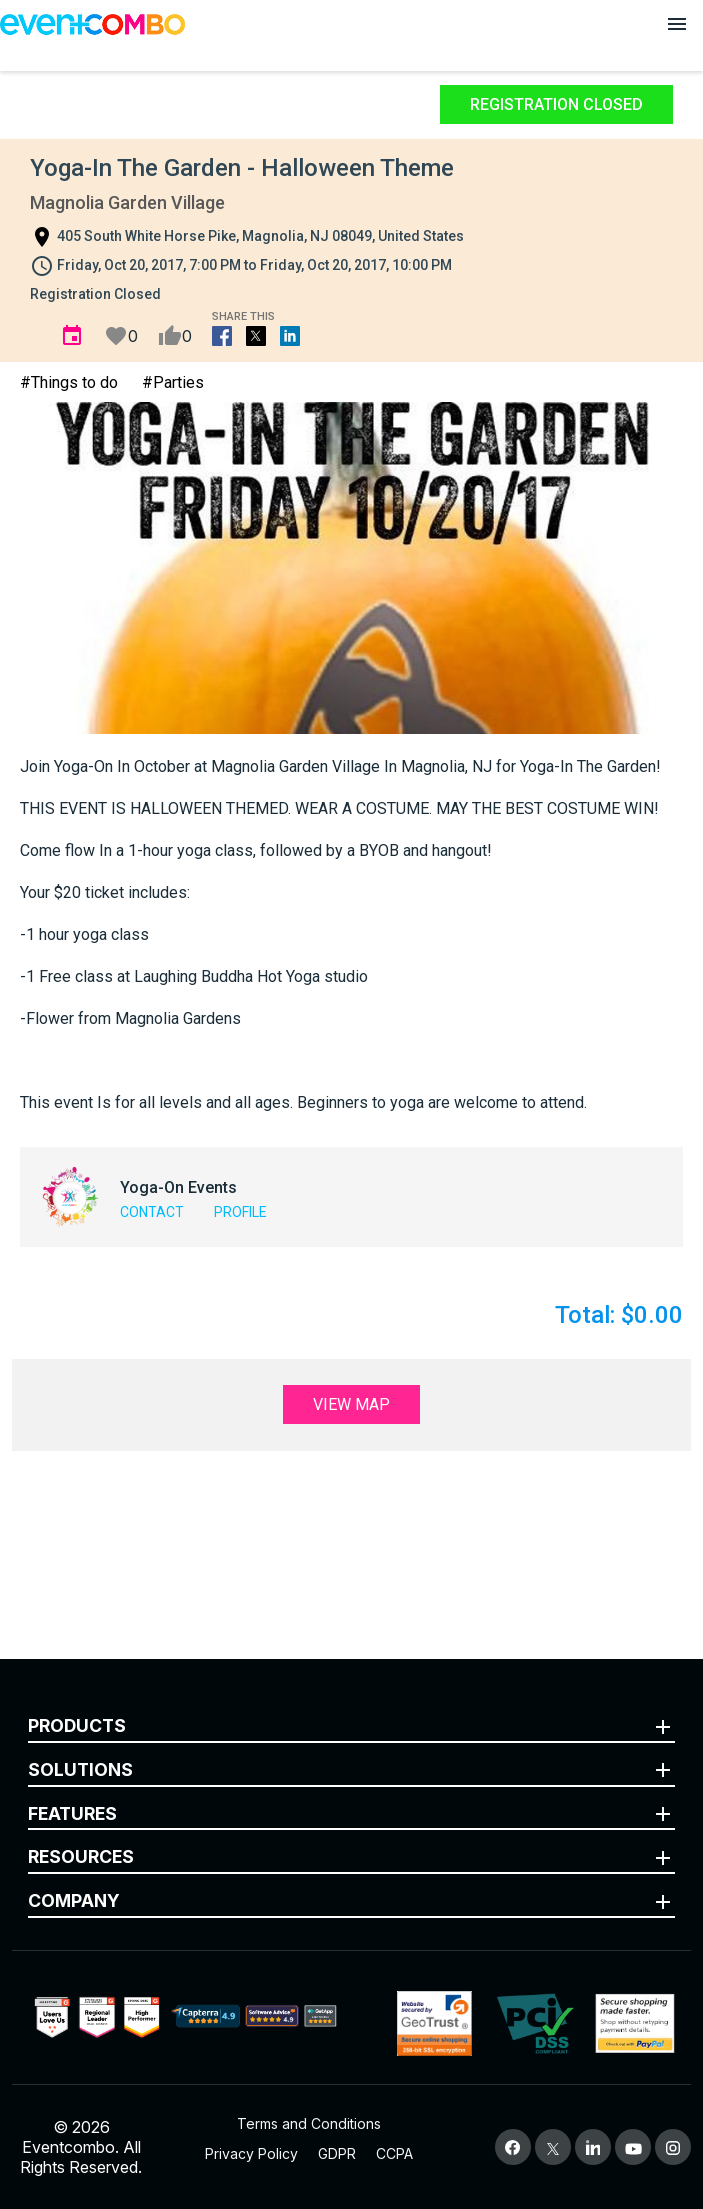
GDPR (337, 2153)
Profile (240, 1212)
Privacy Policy (251, 2153)
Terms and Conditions (309, 2123)
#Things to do (69, 382)
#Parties (173, 382)
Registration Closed (556, 104)
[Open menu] (677, 24)
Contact (152, 1212)
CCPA (394, 2153)
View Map (351, 1404)
